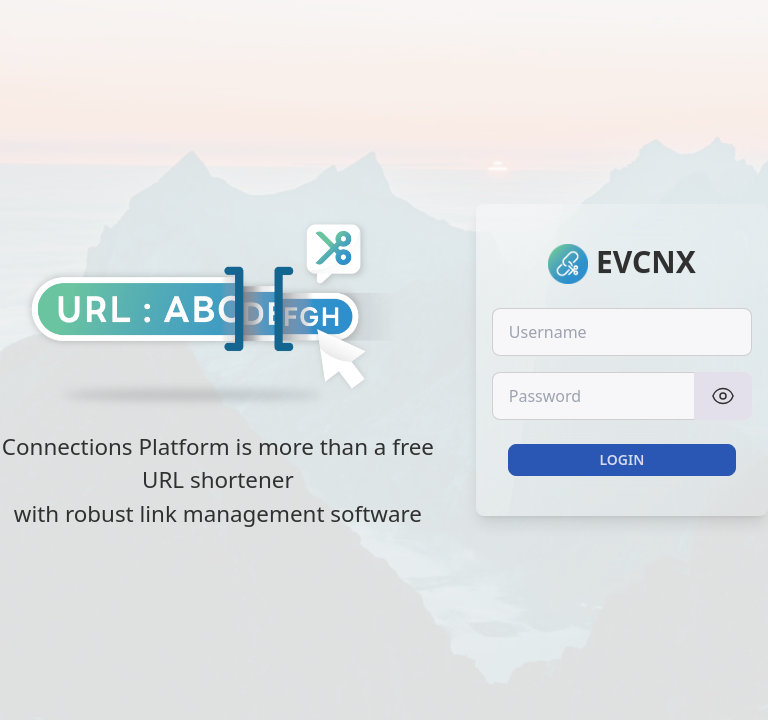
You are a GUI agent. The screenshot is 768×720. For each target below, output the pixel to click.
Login (621, 459)
